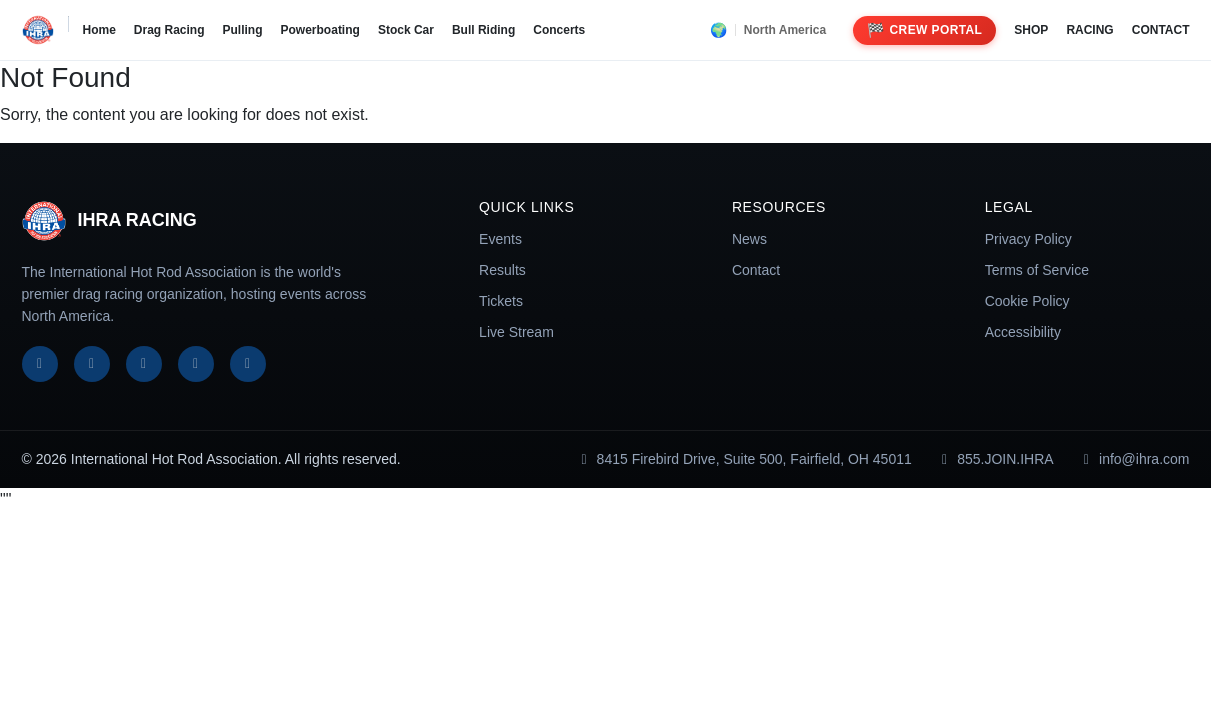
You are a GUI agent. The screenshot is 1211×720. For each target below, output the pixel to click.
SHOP (1031, 30)
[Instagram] (144, 364)
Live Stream (516, 332)
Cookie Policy (1027, 301)
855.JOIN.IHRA (995, 459)
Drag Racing (169, 30)
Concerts (559, 30)
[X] (92, 364)
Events (500, 239)
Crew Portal (924, 30)
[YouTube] (196, 364)
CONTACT (1161, 30)
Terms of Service (1037, 270)
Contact (756, 270)
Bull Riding (483, 30)
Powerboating (320, 30)
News (749, 239)
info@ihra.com (1134, 459)
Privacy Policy (1028, 239)
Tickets (501, 301)
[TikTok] (248, 364)
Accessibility (1023, 332)
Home (99, 30)
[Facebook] (40, 364)
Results (502, 270)
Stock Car (406, 30)
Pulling (243, 30)
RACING (1089, 30)
